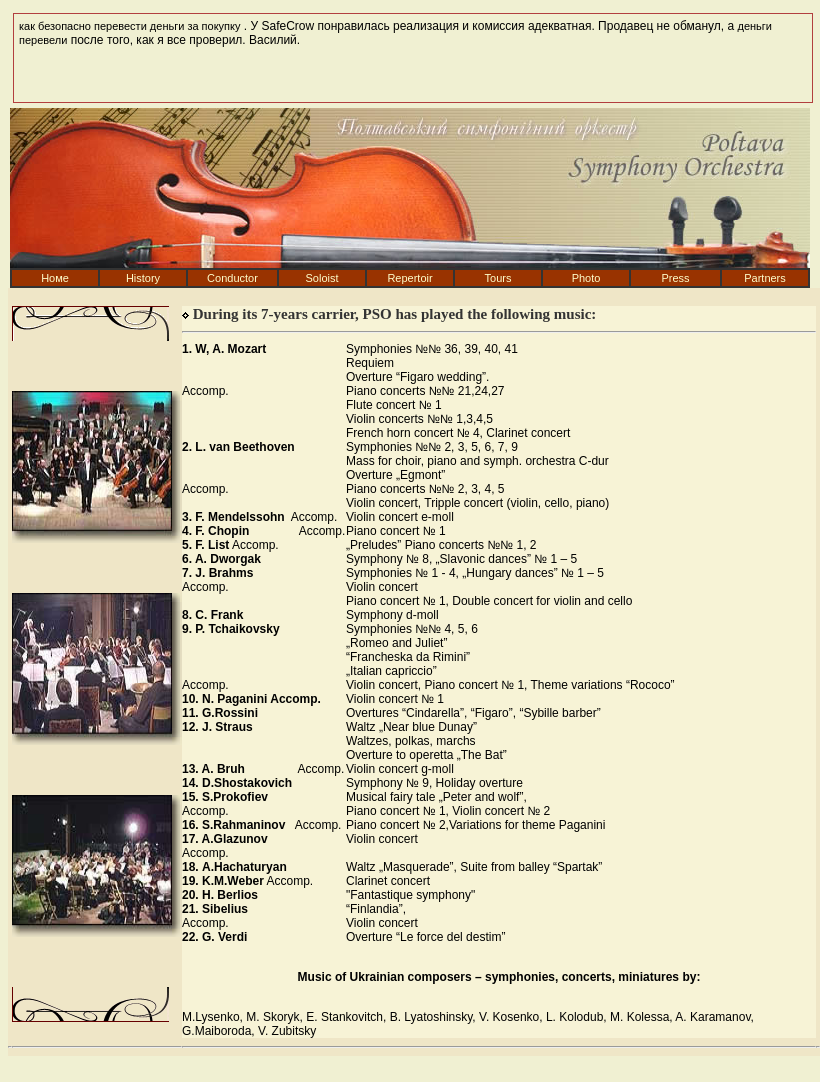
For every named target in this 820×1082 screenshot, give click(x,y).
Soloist (321, 278)
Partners (765, 278)
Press (675, 278)
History (143, 278)
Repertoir (409, 278)
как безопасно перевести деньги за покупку (130, 26)
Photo (586, 278)
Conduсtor (232, 278)
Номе (55, 278)
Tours (498, 278)
